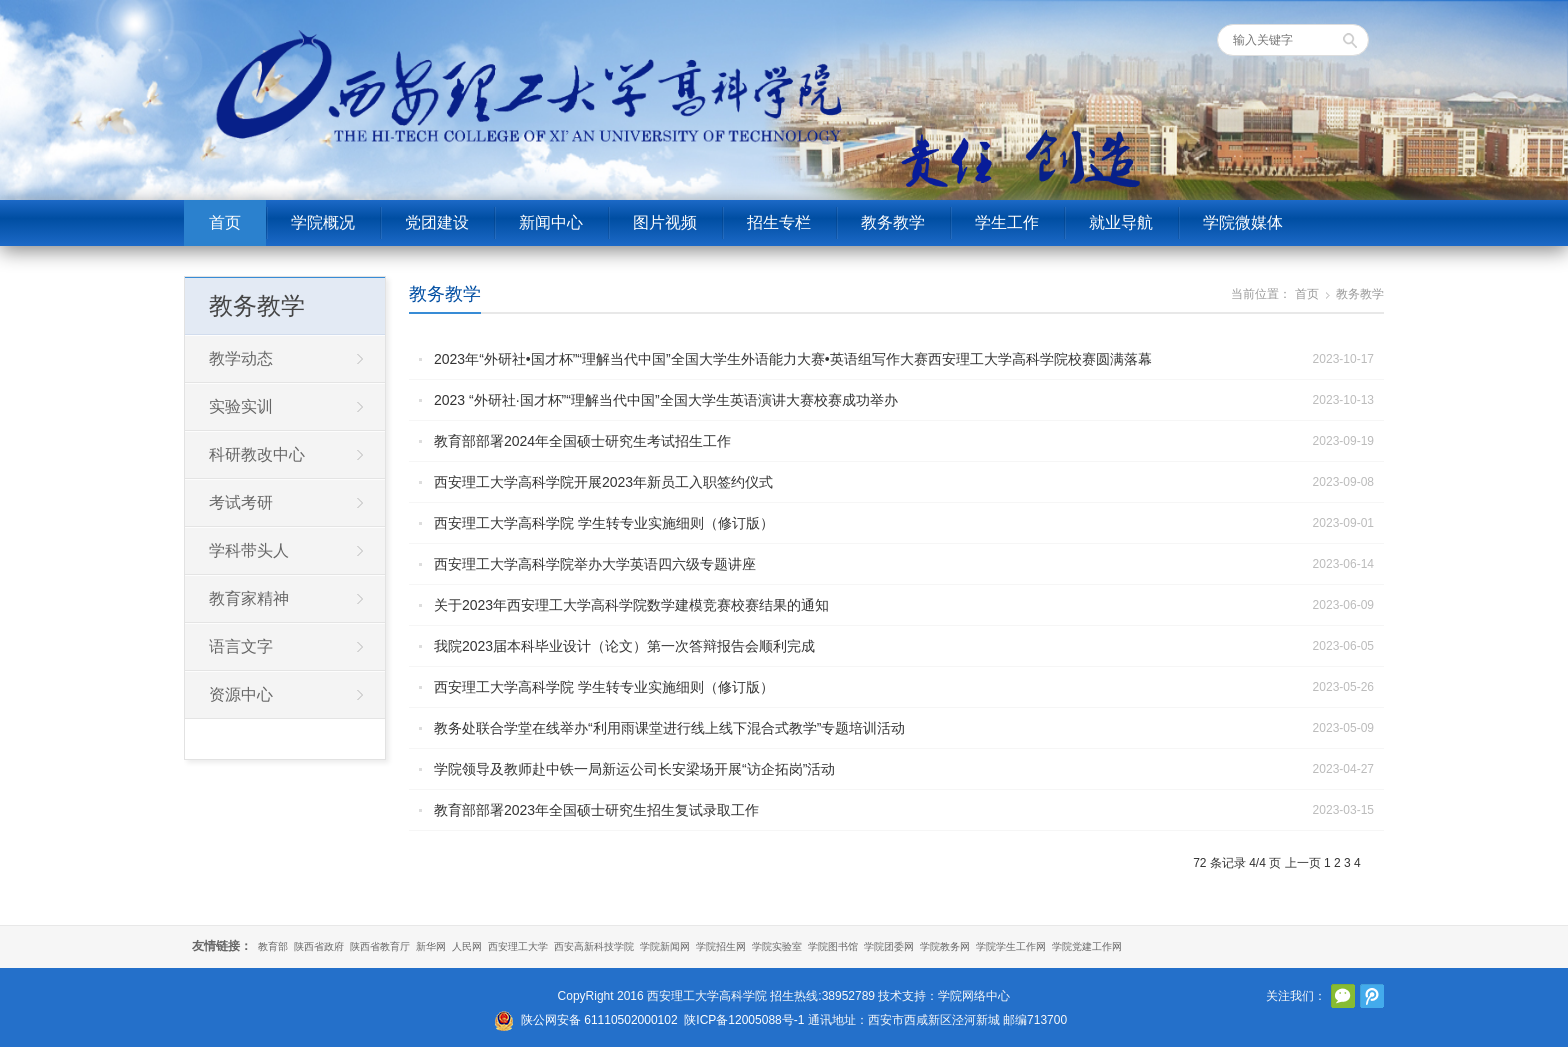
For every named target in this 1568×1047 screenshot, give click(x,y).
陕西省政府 (319, 946)
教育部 (273, 946)
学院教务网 (945, 946)
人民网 (467, 946)
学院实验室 (777, 946)
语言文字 (241, 646)
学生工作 (1007, 222)
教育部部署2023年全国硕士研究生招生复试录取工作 (596, 810)
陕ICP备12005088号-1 (744, 1020)
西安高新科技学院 (594, 946)
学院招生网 (721, 946)
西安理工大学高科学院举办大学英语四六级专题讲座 (595, 564)
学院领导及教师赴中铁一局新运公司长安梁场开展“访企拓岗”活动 (634, 769)
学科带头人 (249, 550)
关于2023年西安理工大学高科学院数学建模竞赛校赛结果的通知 (631, 605)
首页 (225, 222)
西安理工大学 (518, 946)
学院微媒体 (1243, 222)
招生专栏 (779, 222)
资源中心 (241, 694)
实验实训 (241, 406)
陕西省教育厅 (380, 946)
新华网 (431, 946)
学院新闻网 (665, 946)
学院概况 (323, 222)
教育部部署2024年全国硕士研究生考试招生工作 (582, 441)
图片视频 (665, 222)
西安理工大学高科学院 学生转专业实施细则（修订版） (604, 523)
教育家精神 (249, 598)
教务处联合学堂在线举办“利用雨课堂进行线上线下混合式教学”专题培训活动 (669, 728)
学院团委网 (889, 946)
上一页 (1303, 863)
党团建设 (437, 222)
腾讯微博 (1372, 996)
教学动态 (241, 358)
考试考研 (241, 502)
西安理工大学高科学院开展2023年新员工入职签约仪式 (603, 482)
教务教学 (893, 222)
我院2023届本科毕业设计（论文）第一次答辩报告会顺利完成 (624, 646)
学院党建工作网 (1087, 946)
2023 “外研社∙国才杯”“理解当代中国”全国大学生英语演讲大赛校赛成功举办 (666, 400)
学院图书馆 (833, 946)
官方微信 (1343, 996)
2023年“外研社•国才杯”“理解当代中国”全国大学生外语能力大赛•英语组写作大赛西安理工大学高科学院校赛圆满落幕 (793, 359)
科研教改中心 (257, 454)
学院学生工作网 (1011, 946)
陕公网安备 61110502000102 (599, 1020)
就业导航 (1121, 222)
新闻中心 (551, 222)
